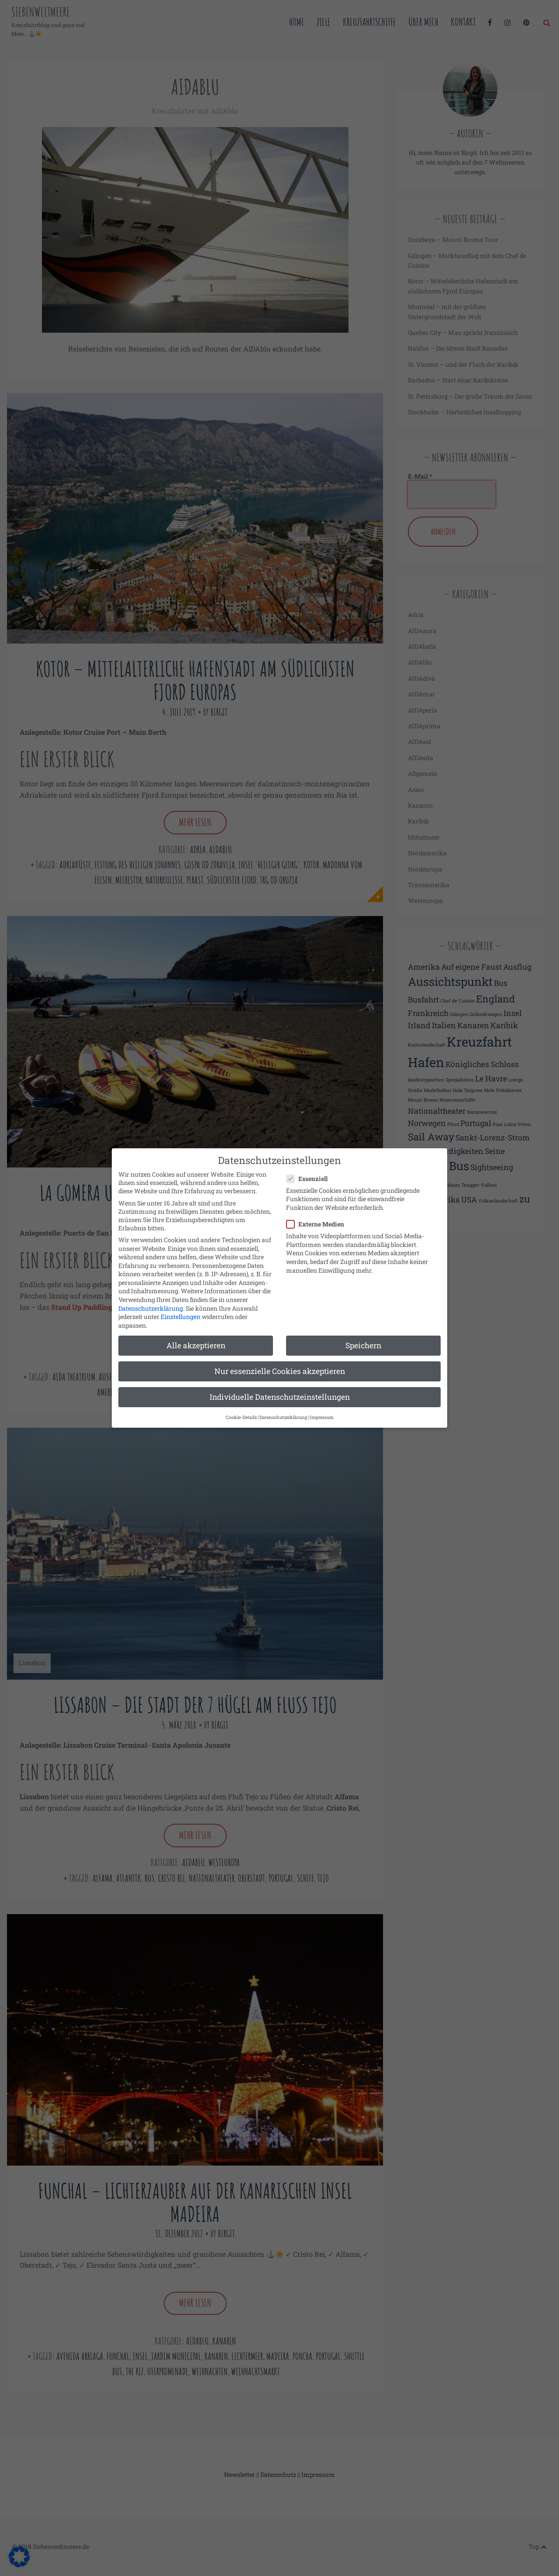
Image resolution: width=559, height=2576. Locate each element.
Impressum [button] (322, 1409)
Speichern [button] (363, 1337)
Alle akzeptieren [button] (195, 1337)
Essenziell (309, 1170)
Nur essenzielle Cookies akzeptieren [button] (279, 1363)
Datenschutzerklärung (150, 1300)
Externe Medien (318, 1216)
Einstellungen (180, 1309)
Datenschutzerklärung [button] (283, 1409)
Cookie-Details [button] (241, 1409)
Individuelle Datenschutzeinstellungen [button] (280, 1389)
